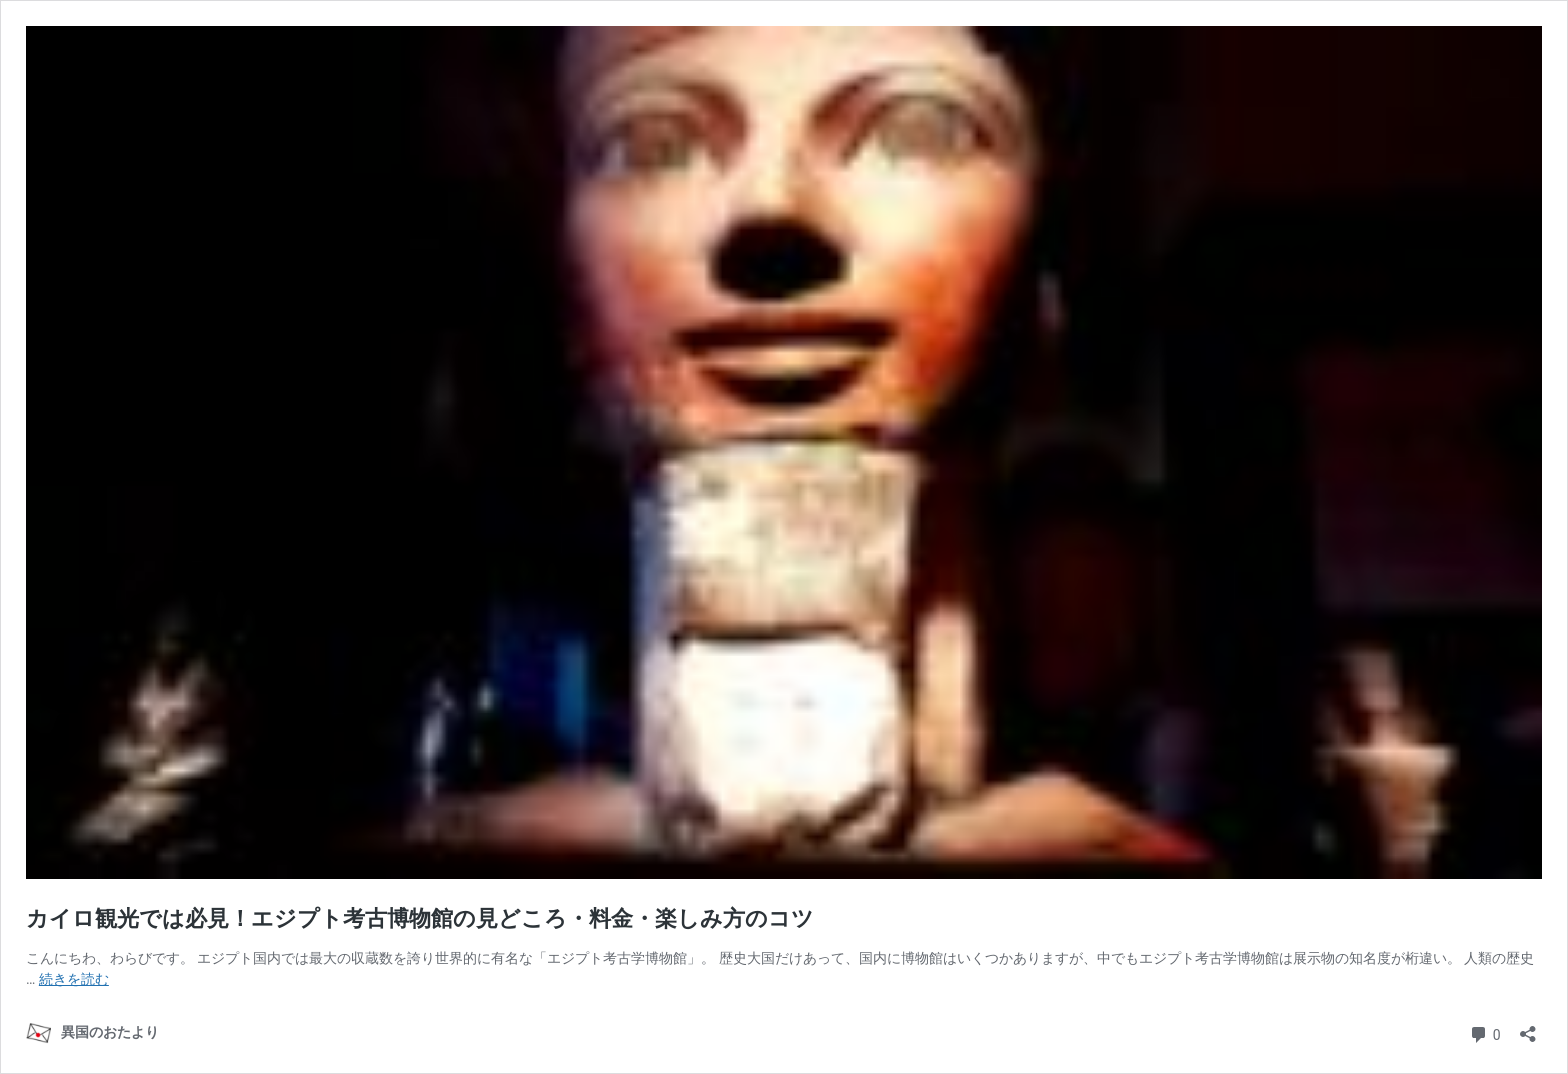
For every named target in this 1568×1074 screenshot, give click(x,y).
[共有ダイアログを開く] (1528, 1027)
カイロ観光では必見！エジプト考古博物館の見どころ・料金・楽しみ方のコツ (420, 918)
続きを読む (74, 979)
